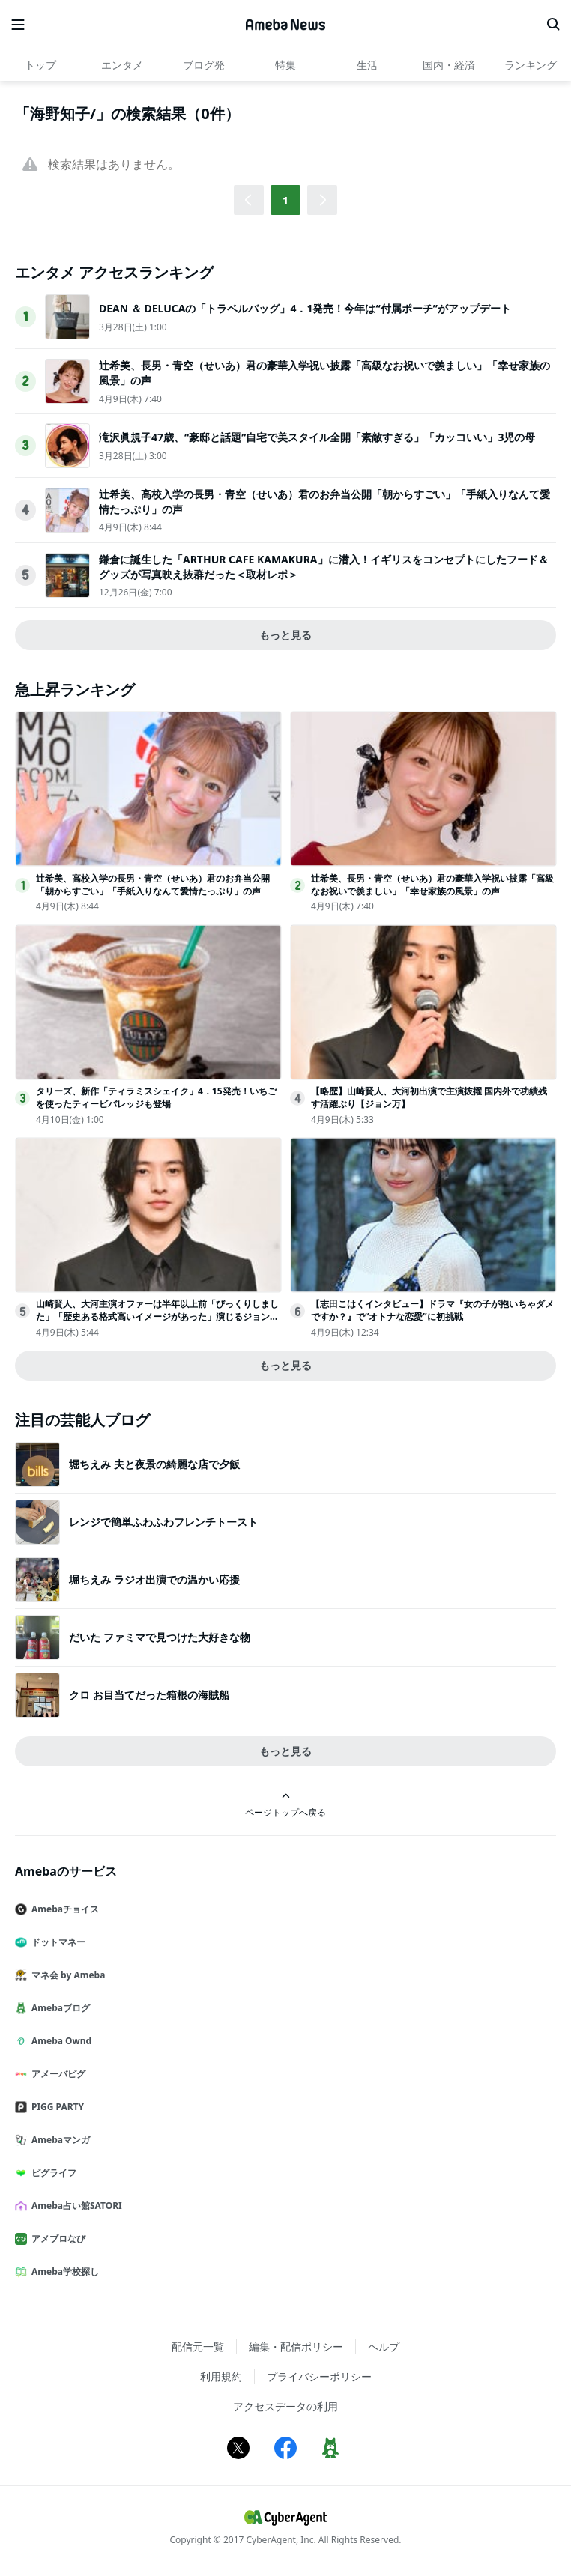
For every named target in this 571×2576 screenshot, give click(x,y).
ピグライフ (51, 2172)
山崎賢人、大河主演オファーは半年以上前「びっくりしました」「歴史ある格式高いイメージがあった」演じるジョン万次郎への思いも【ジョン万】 (157, 1316)
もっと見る (285, 635)
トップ (40, 65)
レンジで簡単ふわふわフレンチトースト (163, 1522)
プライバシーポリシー (319, 2376)
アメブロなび (56, 2238)
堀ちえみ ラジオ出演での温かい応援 (154, 1579)
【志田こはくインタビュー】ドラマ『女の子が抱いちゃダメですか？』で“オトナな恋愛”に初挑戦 (432, 1310)
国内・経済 (449, 65)
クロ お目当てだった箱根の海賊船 (149, 1695)
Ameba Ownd (59, 2040)
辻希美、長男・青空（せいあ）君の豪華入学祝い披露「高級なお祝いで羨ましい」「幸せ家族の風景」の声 (432, 884)
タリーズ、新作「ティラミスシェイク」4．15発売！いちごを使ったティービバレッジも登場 (156, 1097)
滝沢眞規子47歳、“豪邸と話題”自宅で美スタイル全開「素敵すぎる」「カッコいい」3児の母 (317, 437)
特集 (285, 65)
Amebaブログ (58, 2007)
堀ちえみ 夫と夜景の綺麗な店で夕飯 (154, 1464)
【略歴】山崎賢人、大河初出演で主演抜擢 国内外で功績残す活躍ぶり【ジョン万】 (429, 1097)
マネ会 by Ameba (66, 1975)
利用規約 (221, 2376)
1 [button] (285, 200)
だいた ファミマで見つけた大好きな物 (159, 1637)
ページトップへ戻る (285, 1805)
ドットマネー (56, 1942)
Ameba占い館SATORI (74, 2205)
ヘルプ (383, 2346)
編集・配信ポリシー (296, 2346)
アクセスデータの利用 (285, 2406)
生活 (367, 65)
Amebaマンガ (58, 2139)
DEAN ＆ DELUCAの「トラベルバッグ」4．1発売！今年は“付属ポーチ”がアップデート (305, 308)
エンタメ (122, 65)
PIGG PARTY (55, 2106)
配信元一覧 (198, 2346)
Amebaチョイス (63, 1909)
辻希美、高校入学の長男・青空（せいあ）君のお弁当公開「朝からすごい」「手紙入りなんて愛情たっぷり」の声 (153, 884)
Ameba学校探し (63, 2271)
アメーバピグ (56, 2073)
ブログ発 (204, 65)
